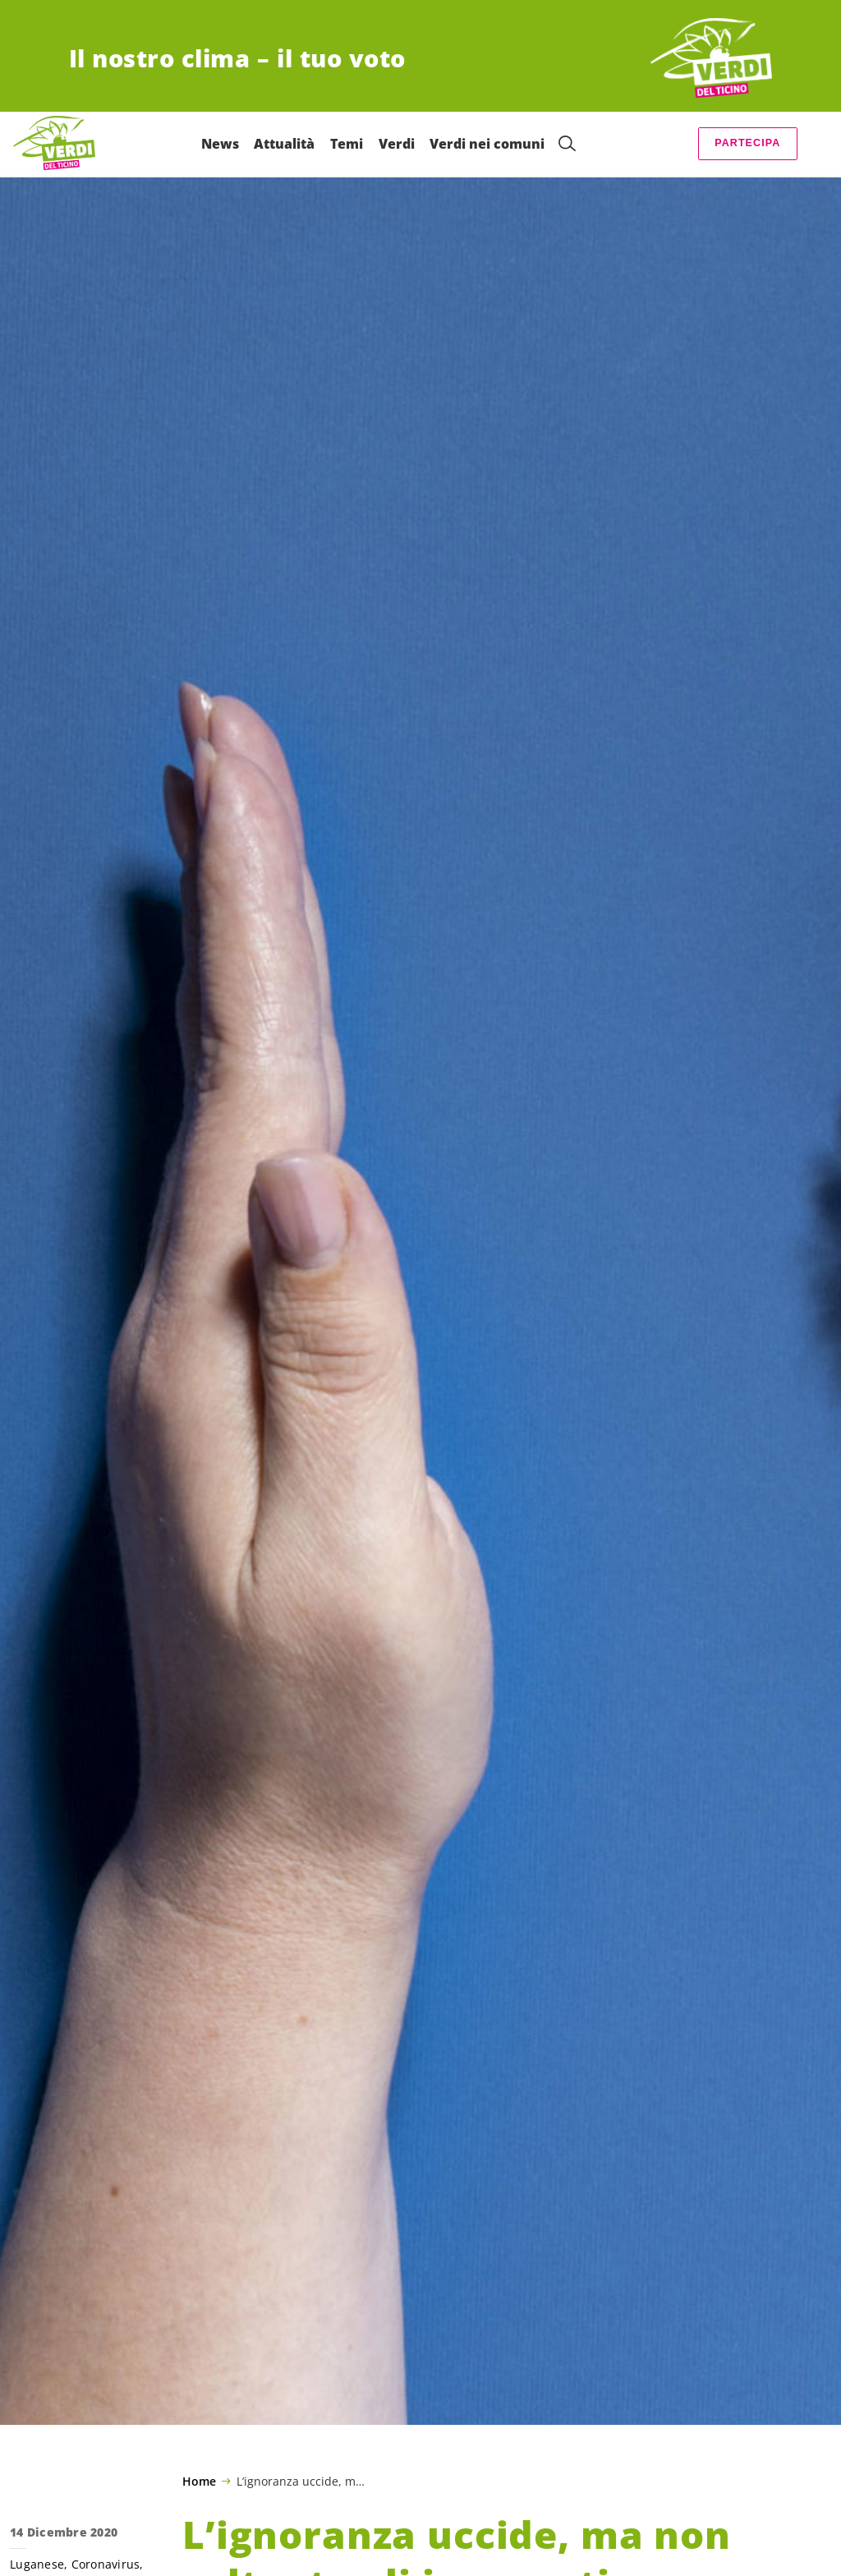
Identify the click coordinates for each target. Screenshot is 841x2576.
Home (199, 2481)
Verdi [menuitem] (397, 144)
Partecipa (747, 143)
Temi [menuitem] (346, 144)
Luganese (37, 2564)
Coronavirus (105, 2564)
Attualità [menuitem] (284, 144)
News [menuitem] (220, 144)
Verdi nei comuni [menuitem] (487, 144)
